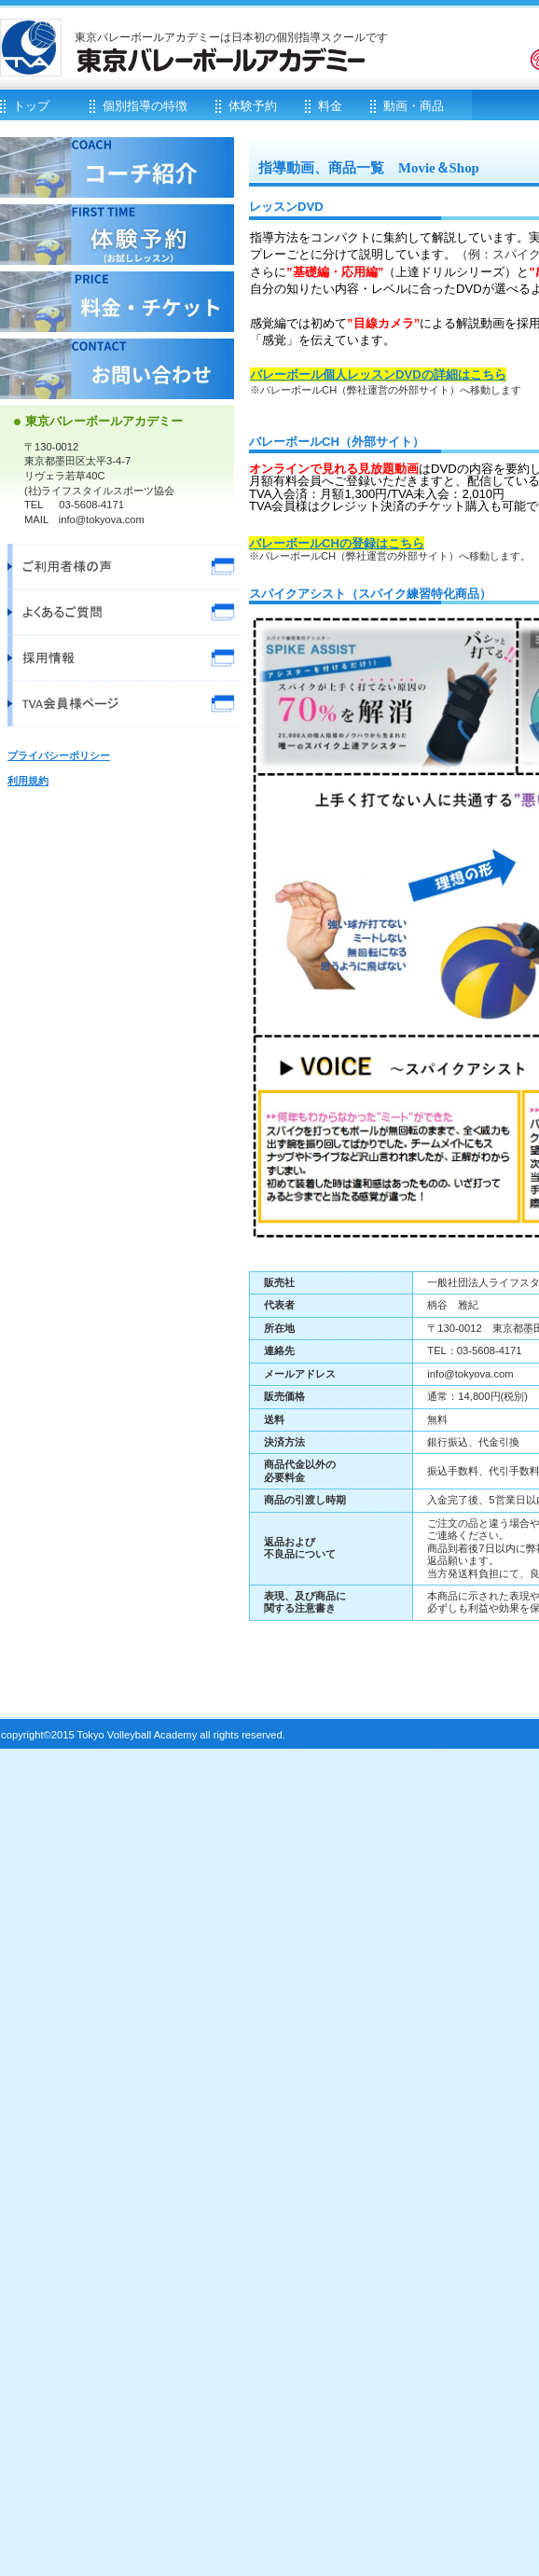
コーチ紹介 (117, 167)
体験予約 (117, 234)
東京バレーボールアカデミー (224, 60)
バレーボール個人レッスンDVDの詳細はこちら (378, 374)
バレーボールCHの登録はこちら (336, 543)
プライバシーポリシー (58, 755)
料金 (117, 301)
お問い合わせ (117, 369)
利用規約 (27, 780)
